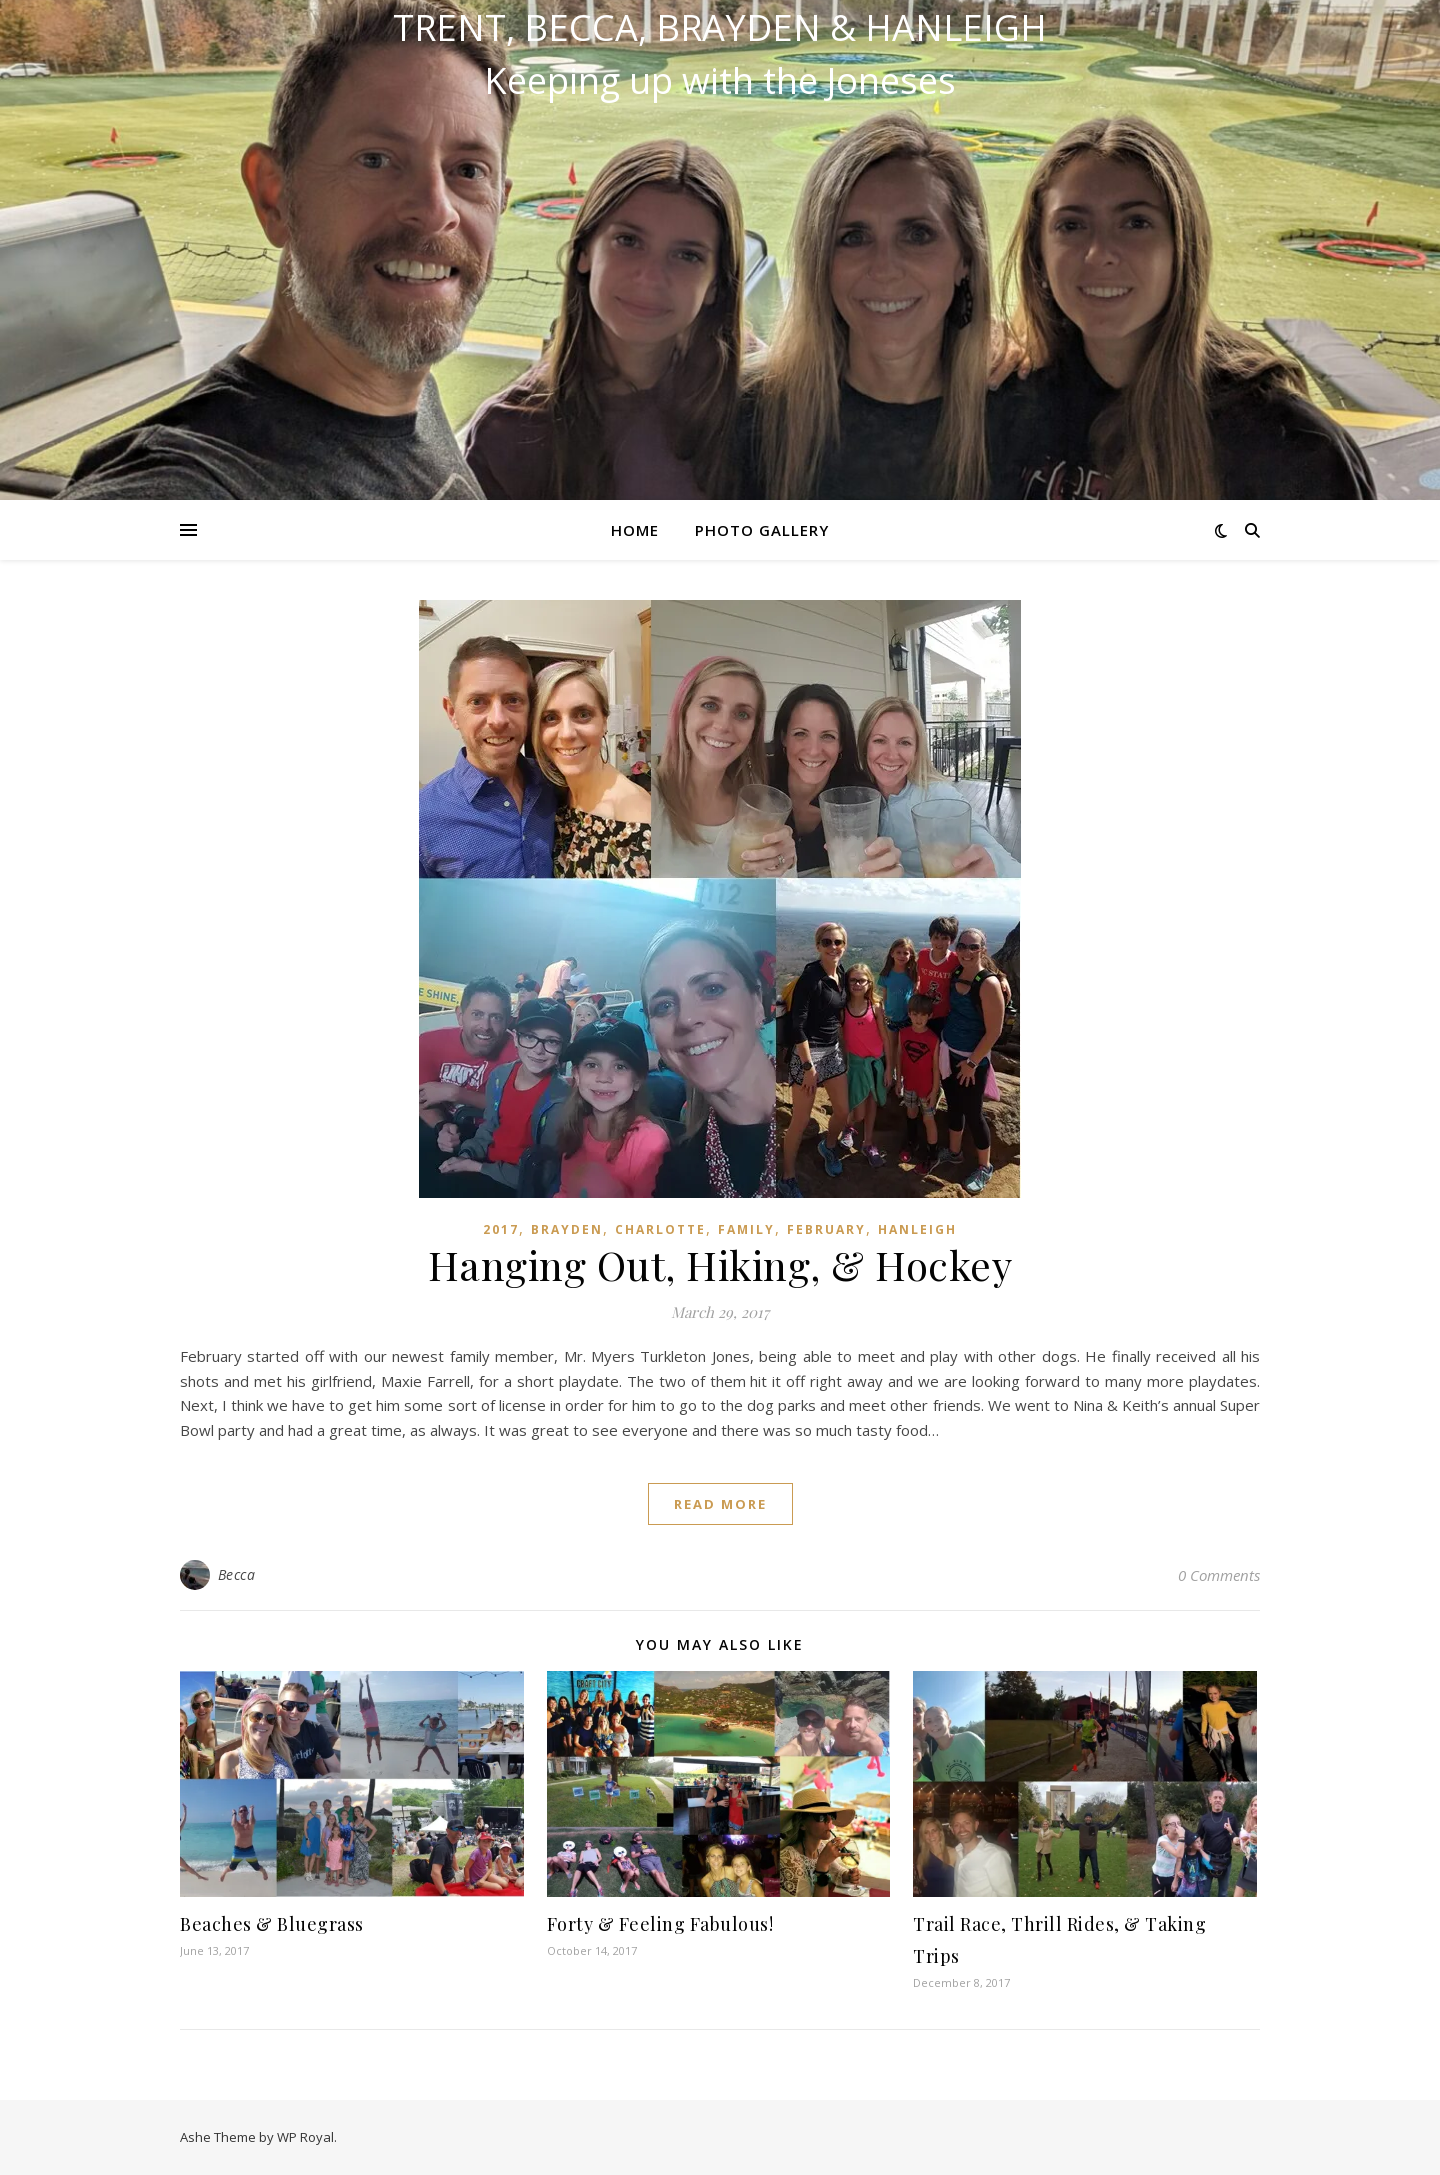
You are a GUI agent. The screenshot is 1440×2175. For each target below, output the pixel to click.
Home (635, 530)
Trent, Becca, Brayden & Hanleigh (720, 28)
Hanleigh (917, 1229)
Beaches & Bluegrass (272, 1924)
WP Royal (305, 2137)
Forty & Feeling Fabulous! (660, 1924)
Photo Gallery (762, 530)
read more (720, 1504)
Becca (237, 1574)
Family (746, 1229)
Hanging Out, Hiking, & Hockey (720, 1264)
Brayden (567, 1229)
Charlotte (660, 1229)
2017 (501, 1229)
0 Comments (1219, 1575)
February (826, 1229)
